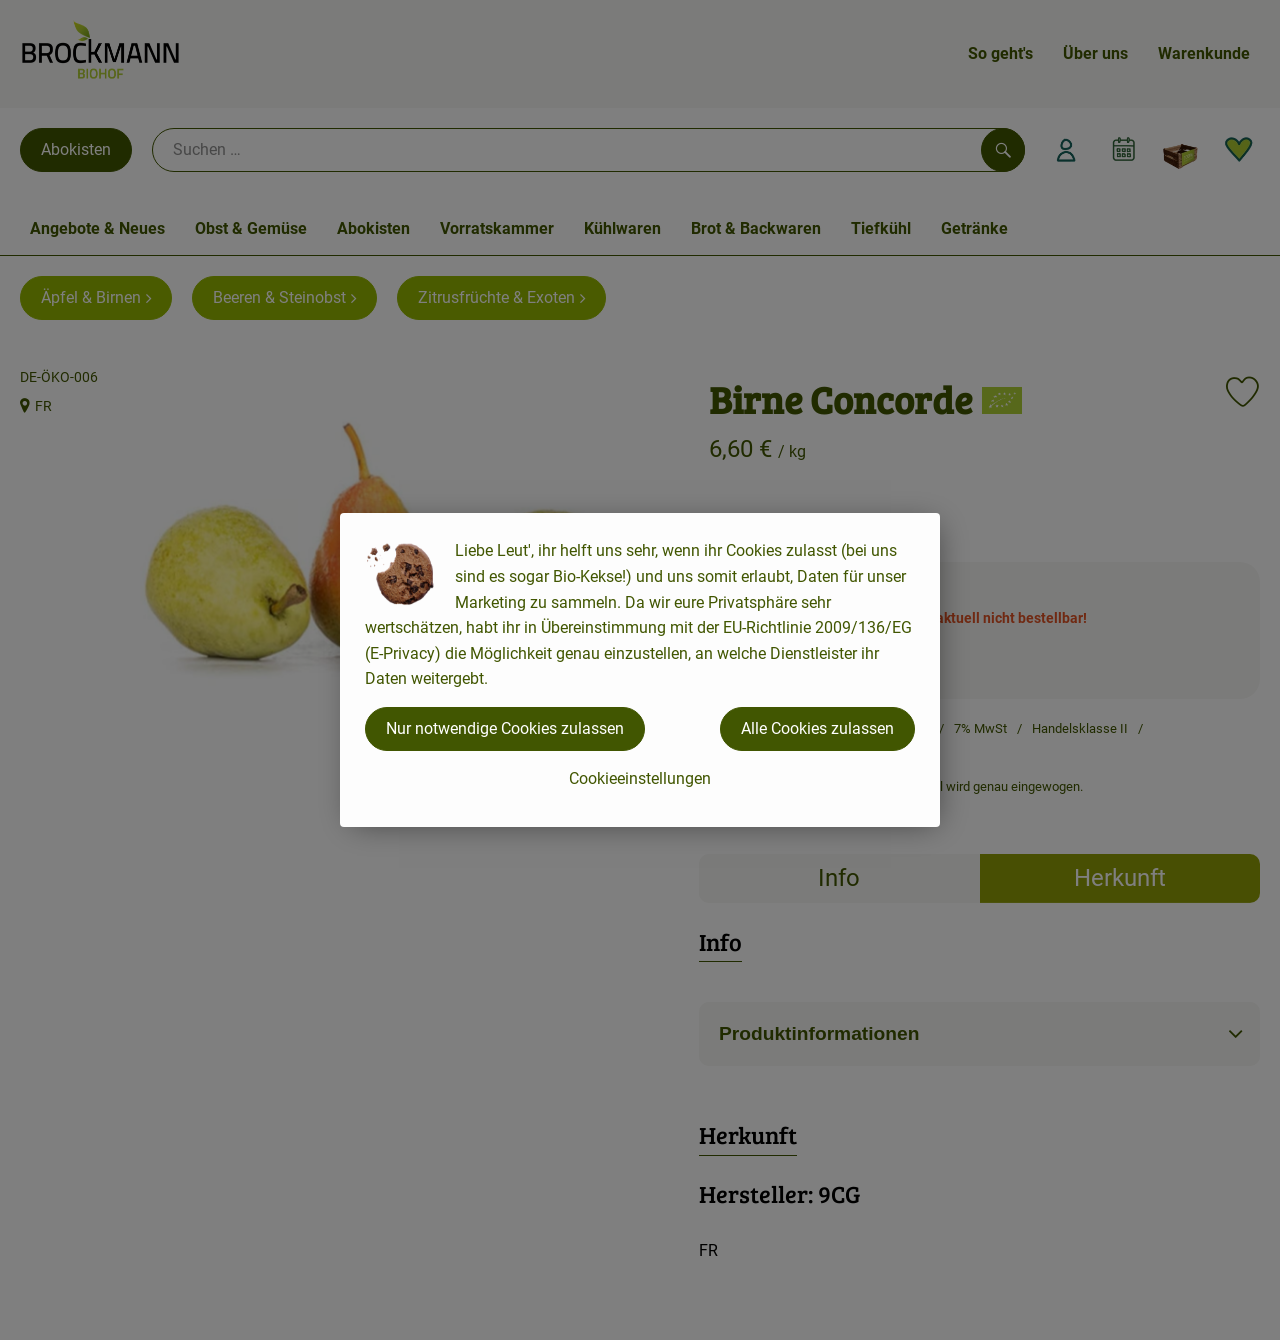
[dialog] (640, 670)
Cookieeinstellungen (640, 778)
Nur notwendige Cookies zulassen (505, 728)
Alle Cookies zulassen (817, 728)
